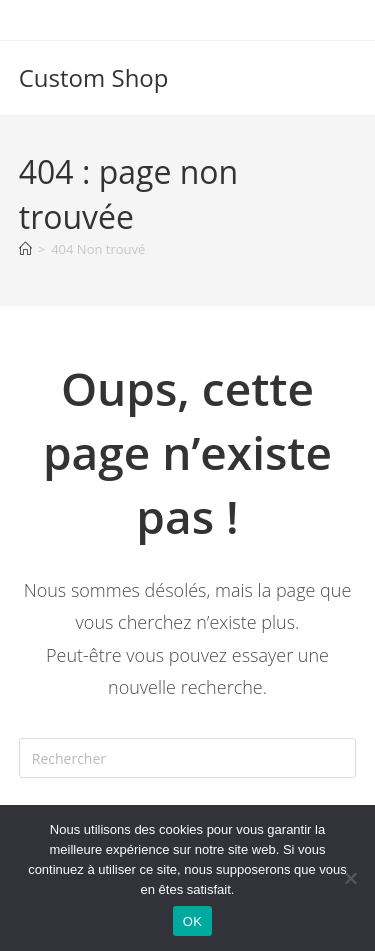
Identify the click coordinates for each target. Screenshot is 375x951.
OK (192, 921)
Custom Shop (94, 77)
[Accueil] (25, 249)
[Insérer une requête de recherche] (188, 758)
